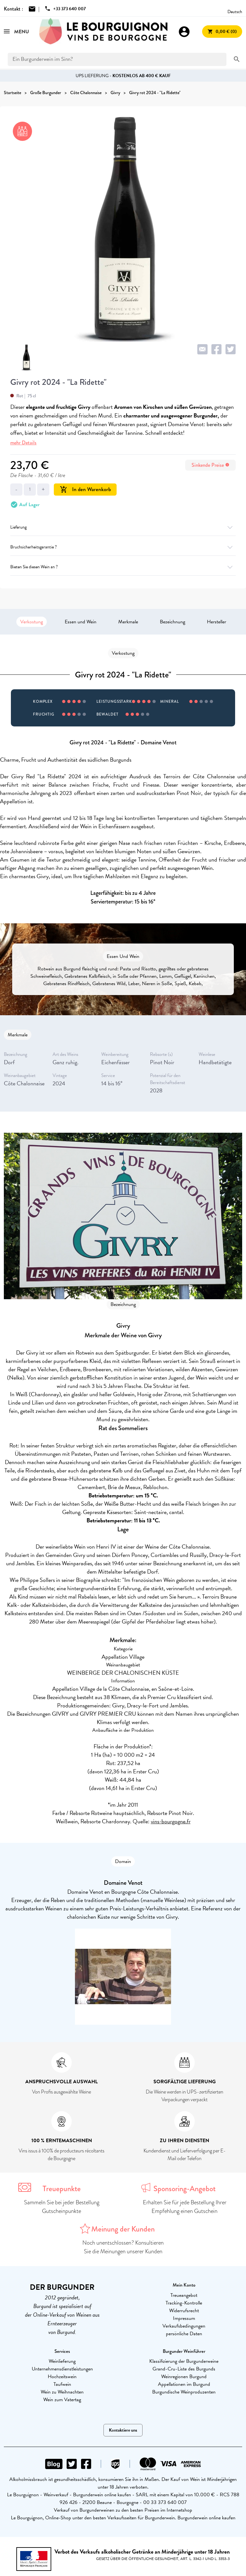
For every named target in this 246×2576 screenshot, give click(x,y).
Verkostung (31, 622)
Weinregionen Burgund (184, 2376)
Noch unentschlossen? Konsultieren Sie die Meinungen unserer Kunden (123, 2247)
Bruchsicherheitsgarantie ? (123, 547)
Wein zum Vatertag (62, 2399)
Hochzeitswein (62, 2376)
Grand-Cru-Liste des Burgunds (183, 2369)
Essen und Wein (80, 622)
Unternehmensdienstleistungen (62, 2369)
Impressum (184, 2318)
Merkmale (128, 622)
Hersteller (216, 622)
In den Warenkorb (85, 489)
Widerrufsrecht (184, 2310)
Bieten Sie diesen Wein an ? (123, 566)
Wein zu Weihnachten (62, 2392)
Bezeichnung (172, 622)
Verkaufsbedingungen (183, 2326)
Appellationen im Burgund (184, 2384)
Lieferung (123, 527)
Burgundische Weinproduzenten (184, 2392)
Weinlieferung (62, 2361)
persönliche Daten (184, 2333)
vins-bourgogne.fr (171, 1821)
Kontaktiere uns (123, 2430)
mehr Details (23, 442)
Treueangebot (183, 2295)
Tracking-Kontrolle (184, 2303)
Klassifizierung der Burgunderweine (183, 2361)
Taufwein (62, 2384)
